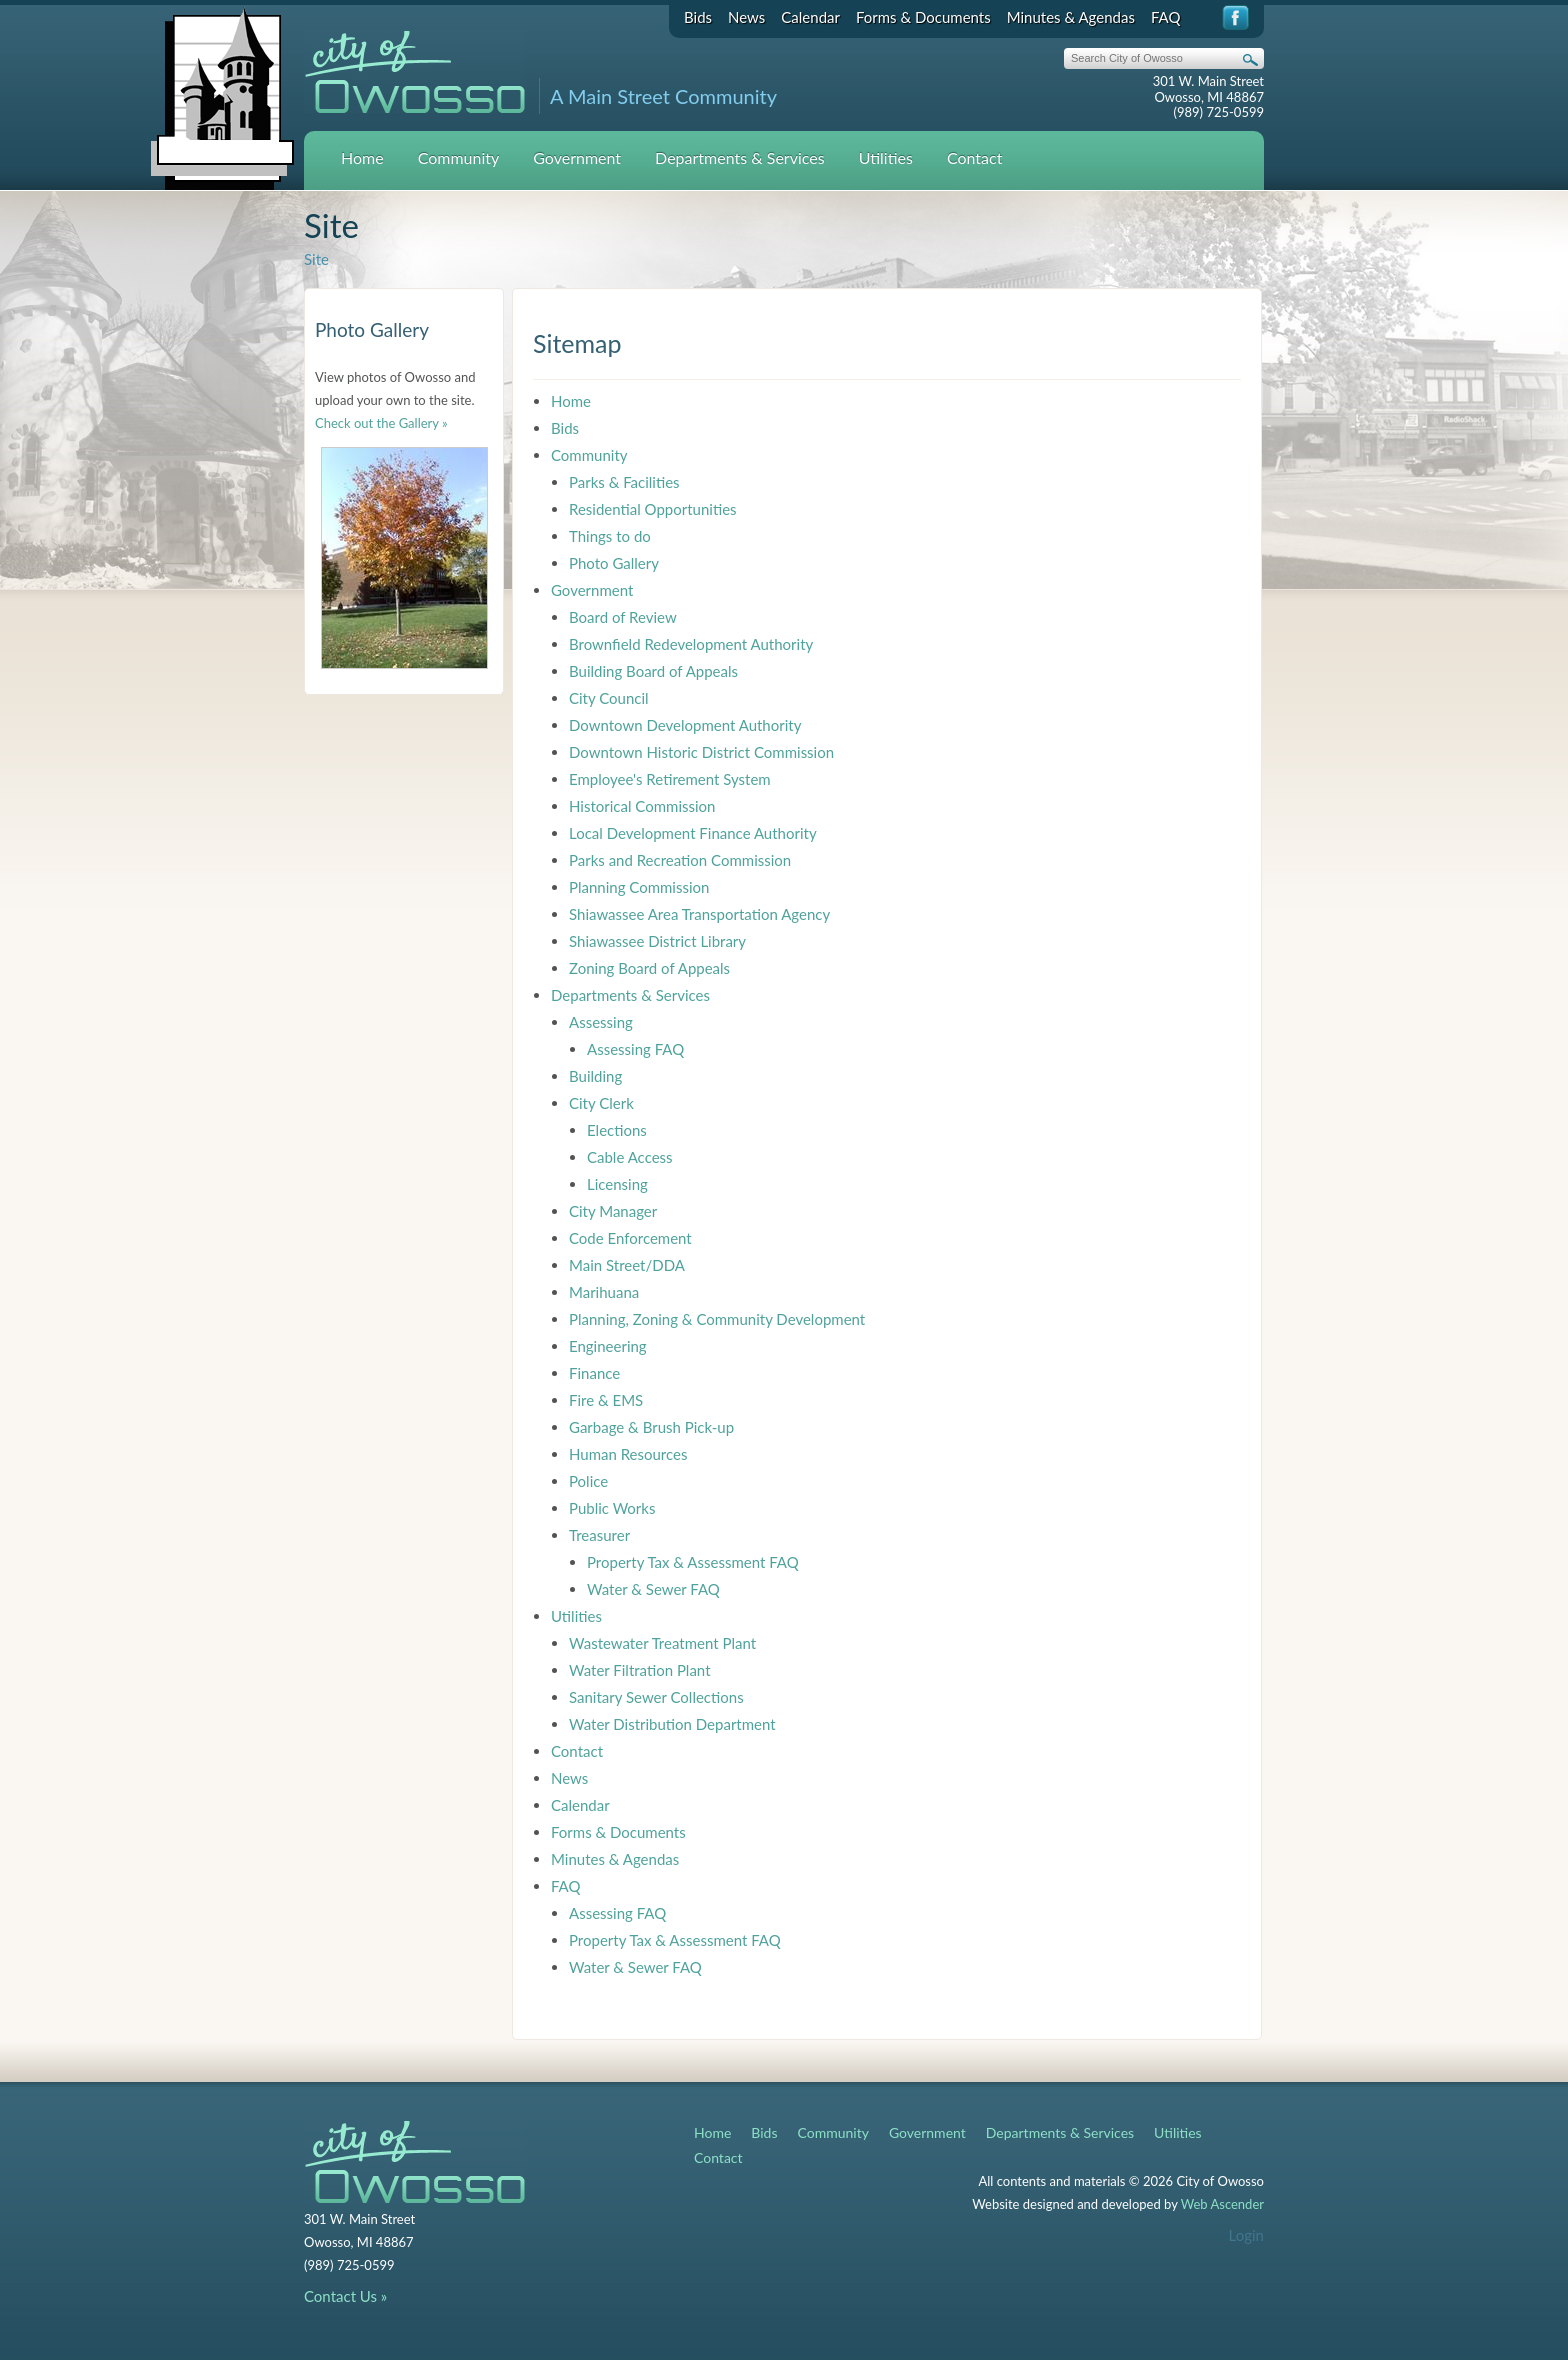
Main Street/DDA (627, 1265)
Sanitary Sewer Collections (656, 1697)
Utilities (886, 157)
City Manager (613, 1211)
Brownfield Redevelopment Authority (691, 644)
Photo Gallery (614, 563)
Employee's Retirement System (670, 779)
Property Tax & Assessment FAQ (693, 1562)
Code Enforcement (630, 1238)
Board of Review (623, 617)
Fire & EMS (606, 1400)
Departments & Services (740, 157)
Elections (617, 1130)
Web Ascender (1222, 2204)
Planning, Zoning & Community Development (717, 1319)
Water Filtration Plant (640, 1670)
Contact (974, 157)
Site (316, 259)
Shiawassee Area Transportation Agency (699, 914)
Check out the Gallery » (381, 423)
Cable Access (630, 1157)
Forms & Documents (923, 17)
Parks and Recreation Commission (680, 860)
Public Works (612, 1508)
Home (362, 157)
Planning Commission (639, 887)
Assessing (601, 1022)
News (746, 17)
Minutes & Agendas (1071, 17)
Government (577, 157)
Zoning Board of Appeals (649, 968)
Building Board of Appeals (653, 671)
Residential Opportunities (653, 509)
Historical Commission (642, 806)
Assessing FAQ (635, 1049)
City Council (609, 698)
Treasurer (599, 1535)
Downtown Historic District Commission (701, 752)
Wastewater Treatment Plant (662, 1643)
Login (1246, 2235)
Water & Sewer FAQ (653, 1589)
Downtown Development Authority (685, 725)
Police (588, 1481)
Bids (698, 17)
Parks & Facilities (624, 482)
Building (595, 1076)
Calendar (810, 17)
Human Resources (628, 1454)
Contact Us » (345, 2296)
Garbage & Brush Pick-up (651, 1427)
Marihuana (604, 1292)
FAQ (1166, 17)
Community (459, 157)
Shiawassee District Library (657, 941)
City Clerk (601, 1103)
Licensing (617, 1184)
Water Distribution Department (672, 1724)
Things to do (610, 536)
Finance (594, 1373)
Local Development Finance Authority (693, 833)
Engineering (608, 1346)
